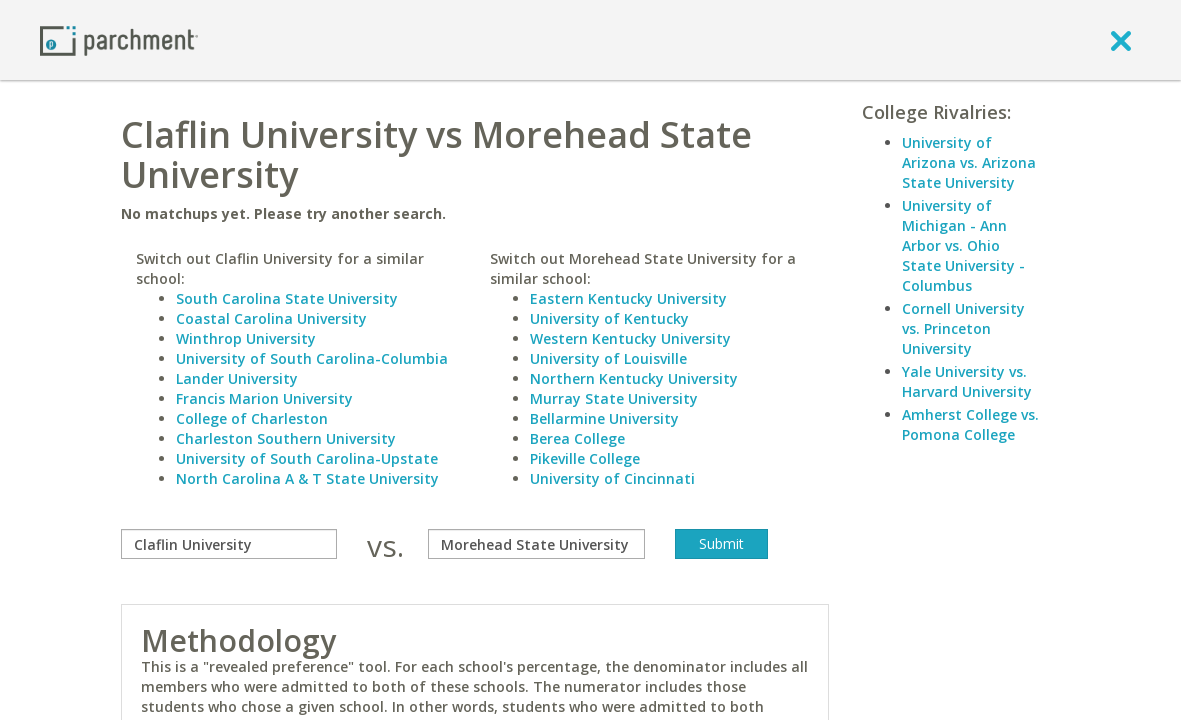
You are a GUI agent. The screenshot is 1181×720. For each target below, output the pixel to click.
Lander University (237, 378)
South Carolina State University (287, 298)
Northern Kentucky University (634, 378)
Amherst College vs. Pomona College (970, 424)
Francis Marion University (264, 398)
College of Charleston (252, 418)
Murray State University (614, 398)
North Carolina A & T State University (307, 478)
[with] (536, 544)
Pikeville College (585, 458)
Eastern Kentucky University (628, 298)
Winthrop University (246, 338)
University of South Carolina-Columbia (312, 358)
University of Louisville (608, 358)
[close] (1121, 40)
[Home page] (119, 39)
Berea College (577, 438)
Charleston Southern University (286, 438)
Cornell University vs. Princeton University (963, 328)
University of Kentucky (609, 318)
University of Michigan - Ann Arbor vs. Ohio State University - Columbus (963, 245)
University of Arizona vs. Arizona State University (969, 162)
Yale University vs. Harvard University (967, 381)
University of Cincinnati (612, 478)
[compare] (229, 544)
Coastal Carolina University (271, 318)
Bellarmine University (604, 418)
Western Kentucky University (630, 338)
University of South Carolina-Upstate (307, 458)
